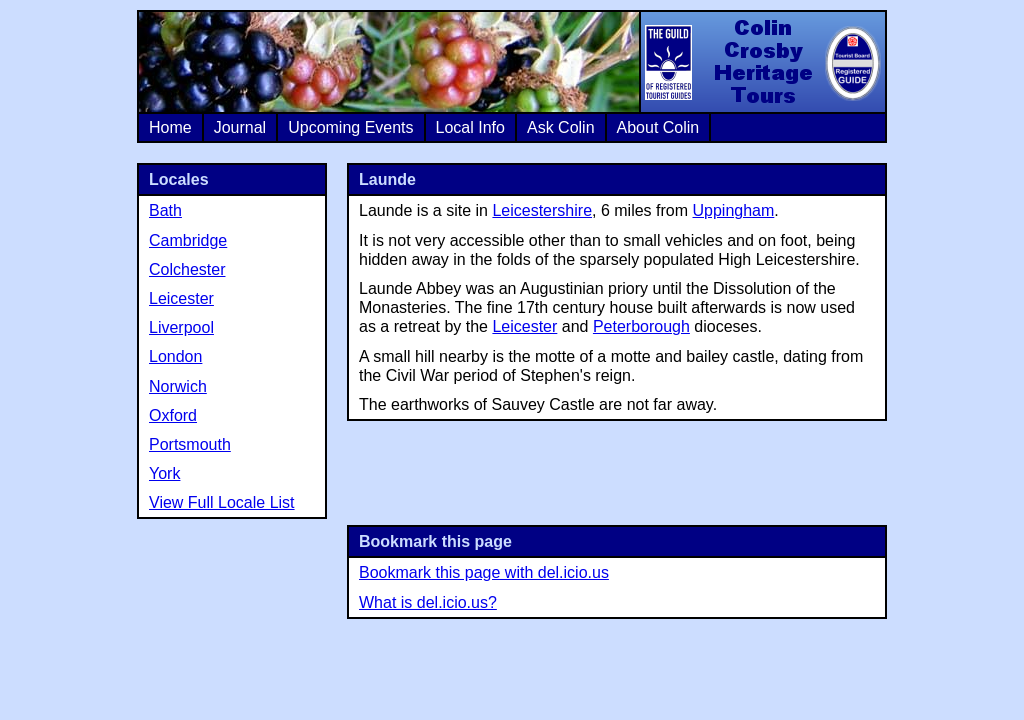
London (175, 356)
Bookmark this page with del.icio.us (484, 572)
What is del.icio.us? (428, 602)
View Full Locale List (222, 502)
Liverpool (181, 327)
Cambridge (188, 240)
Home (170, 127)
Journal (240, 127)
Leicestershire (542, 210)
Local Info (470, 127)
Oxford (173, 415)
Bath (165, 210)
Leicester (524, 326)
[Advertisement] (617, 471)
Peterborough (641, 326)
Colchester (187, 269)
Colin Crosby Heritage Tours (762, 62)
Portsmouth (190, 444)
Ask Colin (561, 127)
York (164, 473)
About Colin (658, 127)
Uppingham (734, 210)
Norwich (178, 386)
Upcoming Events (350, 127)
